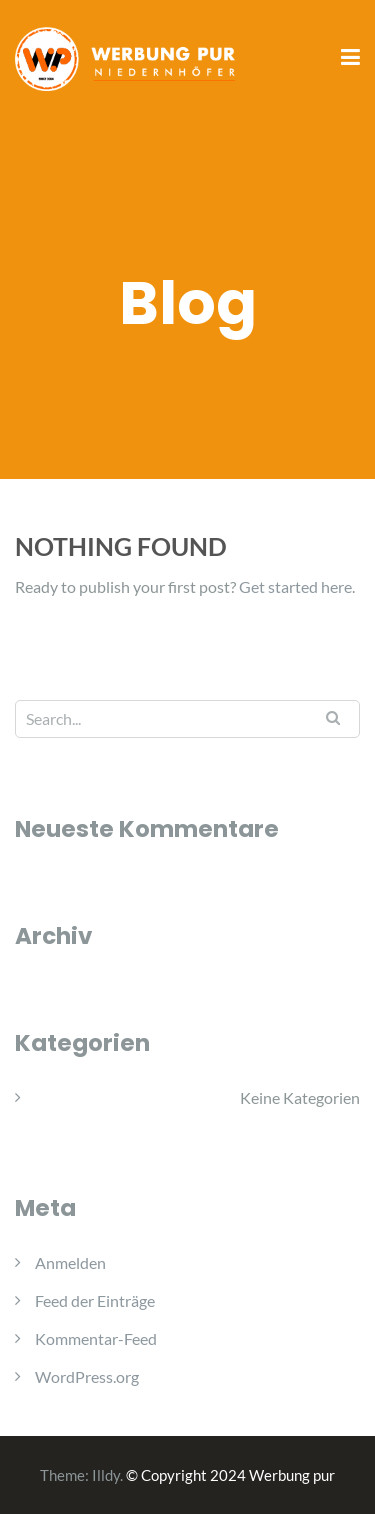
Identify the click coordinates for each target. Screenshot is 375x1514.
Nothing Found (121, 546)
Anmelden (70, 1262)
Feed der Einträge (95, 1300)
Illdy (106, 1475)
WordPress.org (87, 1376)
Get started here (295, 586)
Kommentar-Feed (96, 1338)
